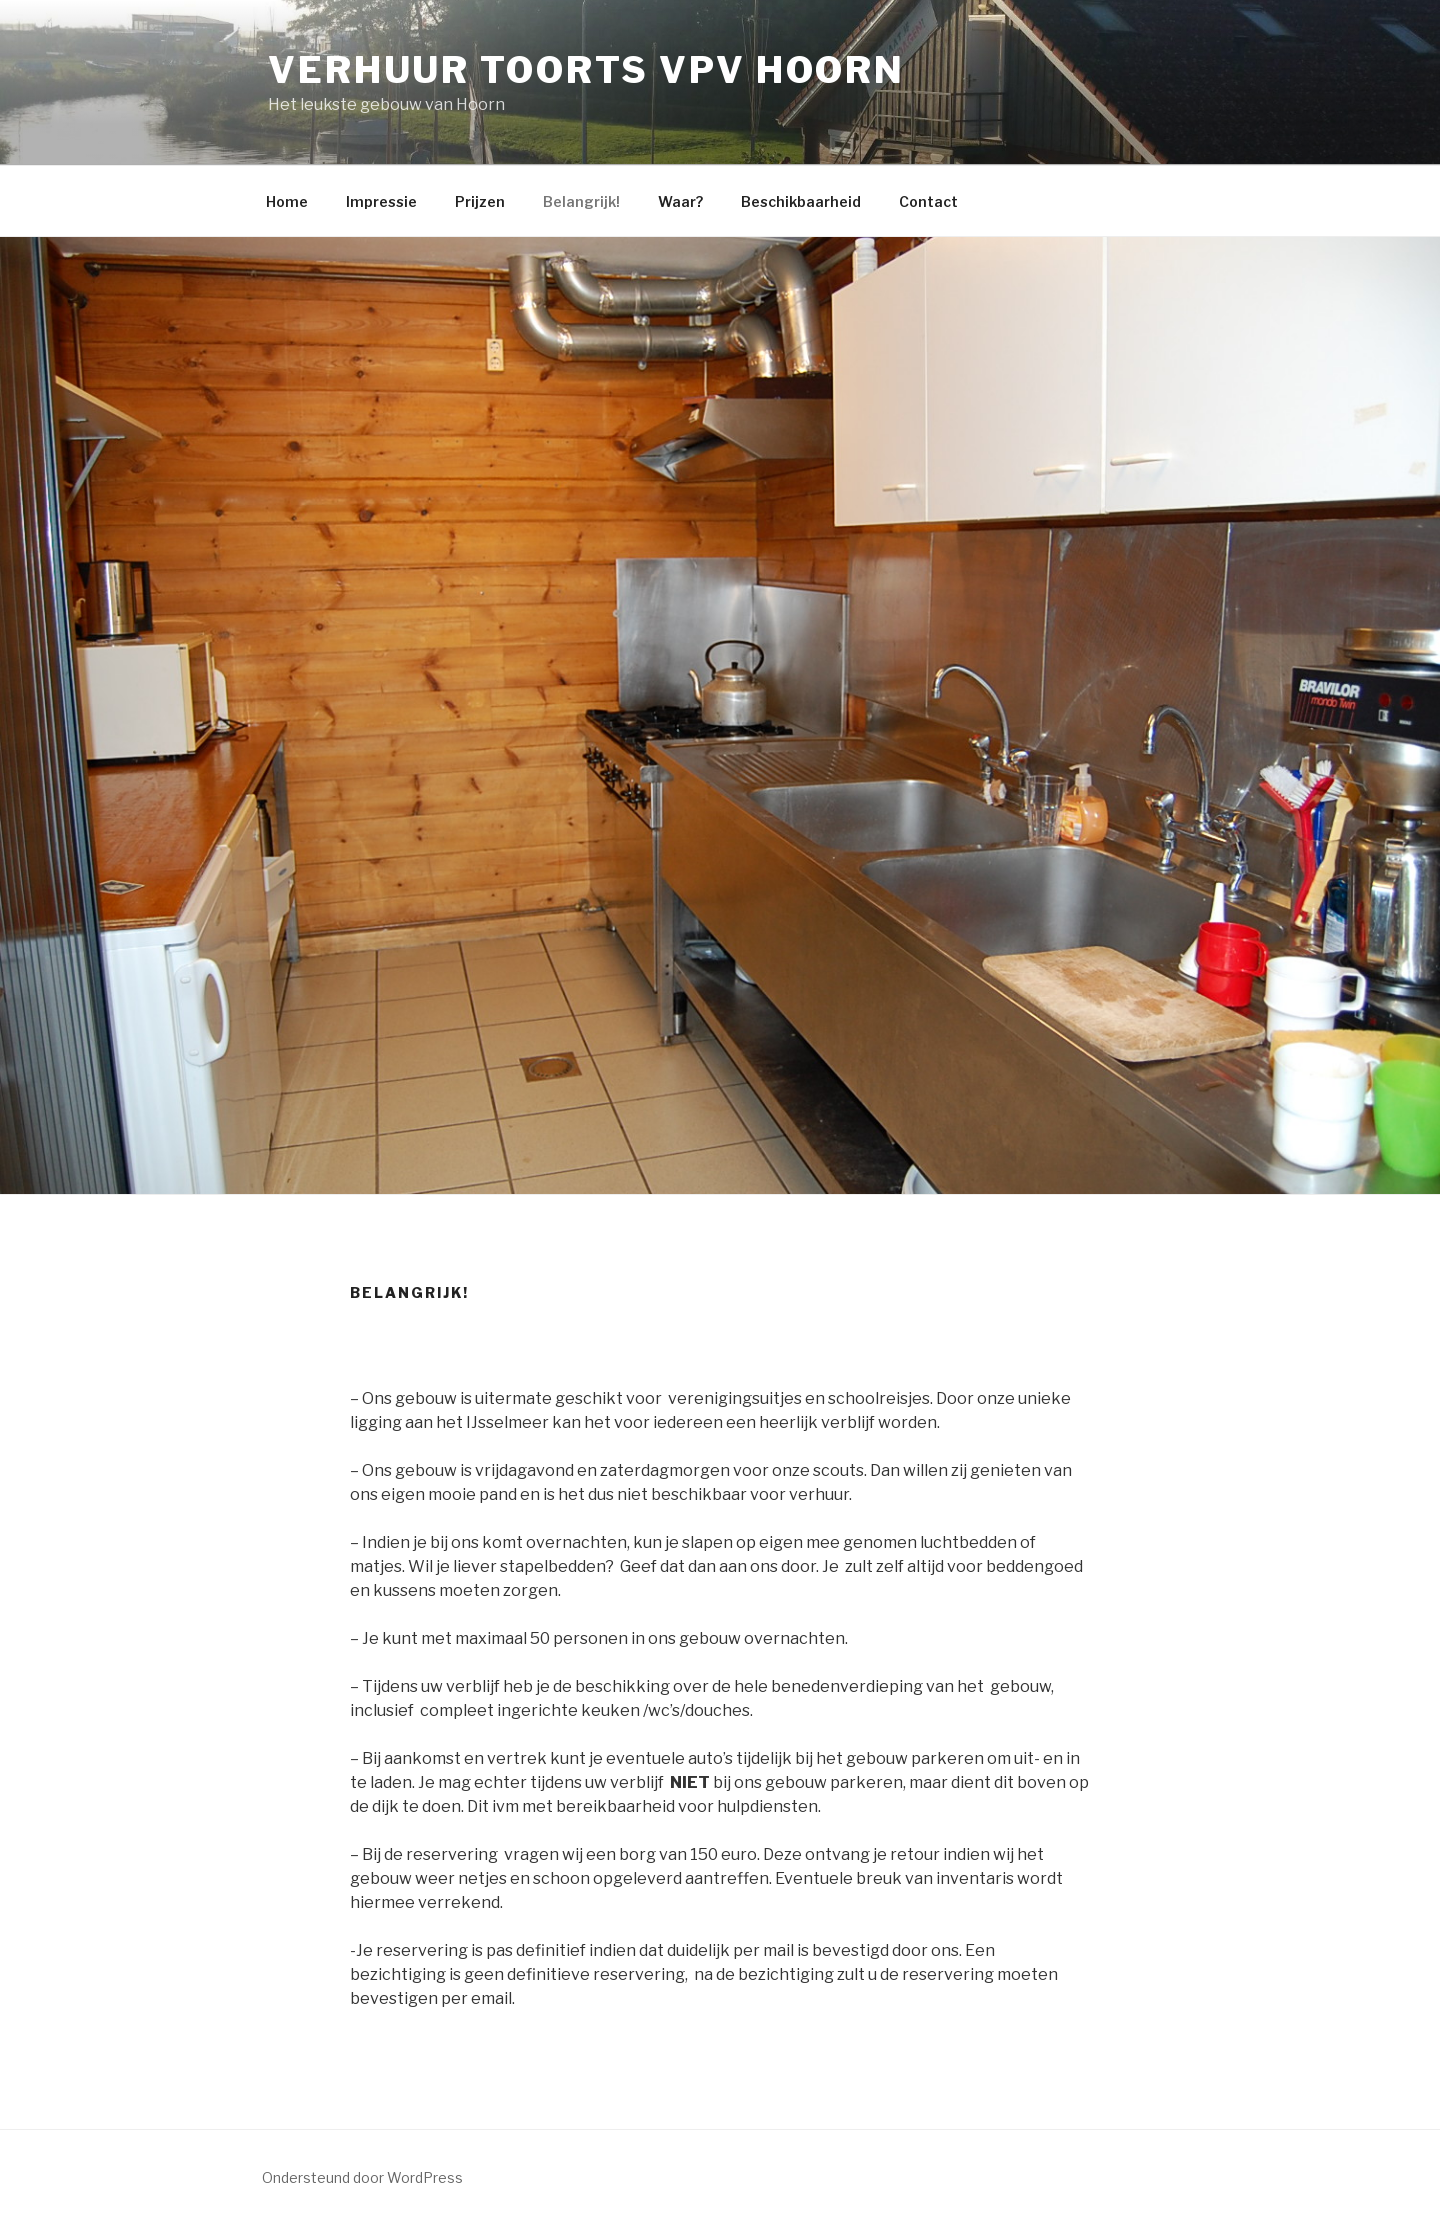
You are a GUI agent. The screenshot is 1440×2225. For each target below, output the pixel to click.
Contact (928, 201)
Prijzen (480, 201)
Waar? (680, 201)
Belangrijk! (581, 201)
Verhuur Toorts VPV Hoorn (586, 70)
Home (287, 201)
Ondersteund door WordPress (362, 2177)
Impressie (381, 201)
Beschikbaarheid (801, 201)
